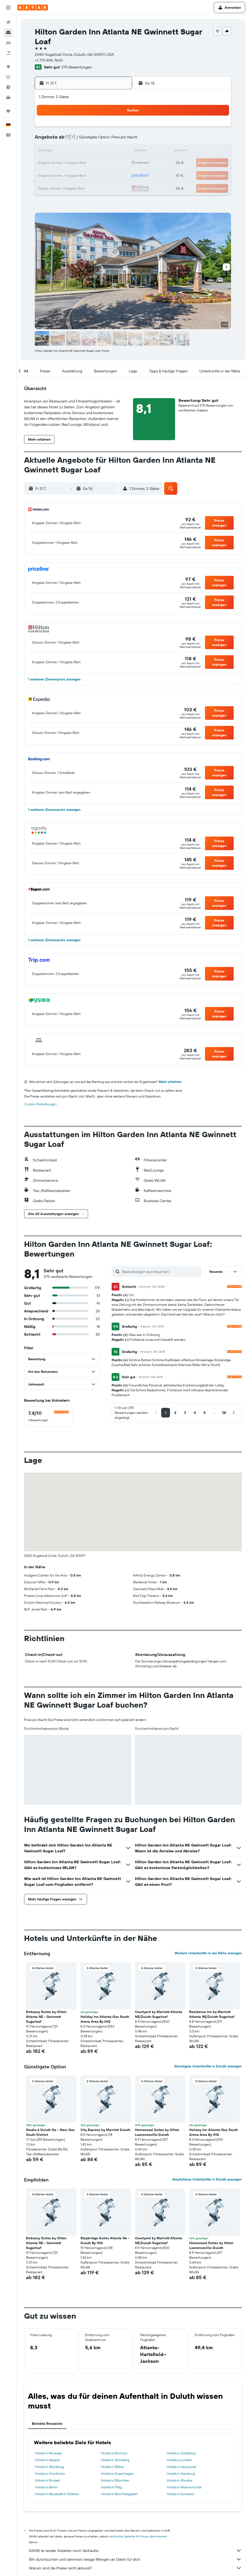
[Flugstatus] (8, 77)
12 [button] (116, 139)
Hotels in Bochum (114, 2453)
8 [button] (70, 139)
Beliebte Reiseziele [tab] (47, 2423)
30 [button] (81, 174)
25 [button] (105, 163)
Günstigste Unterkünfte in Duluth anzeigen (208, 2066)
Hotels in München (115, 2480)
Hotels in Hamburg (181, 2473)
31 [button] (93, 174)
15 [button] (70, 151)
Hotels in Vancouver (182, 2467)
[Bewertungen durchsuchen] (160, 1271)
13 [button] (46, 151)
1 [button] (70, 128)
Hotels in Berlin (46, 2487)
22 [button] (70, 163)
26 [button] (116, 163)
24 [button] (93, 163)
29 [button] (70, 174)
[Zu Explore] (8, 67)
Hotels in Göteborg (181, 2453)
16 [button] (81, 151)
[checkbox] (48, 1416)
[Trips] (8, 111)
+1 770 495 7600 (49, 60)
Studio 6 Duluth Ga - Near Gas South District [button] (50, 2132)
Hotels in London (179, 2460)
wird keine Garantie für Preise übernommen (138, 2536)
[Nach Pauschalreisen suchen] (8, 53)
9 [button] (81, 139)
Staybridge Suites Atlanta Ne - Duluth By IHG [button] (104, 2240)
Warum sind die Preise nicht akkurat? (135, 2568)
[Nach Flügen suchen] (8, 22)
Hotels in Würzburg (49, 2467)
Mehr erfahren (170, 1082)
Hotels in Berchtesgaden (119, 2494)
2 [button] (81, 128)
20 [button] (46, 163)
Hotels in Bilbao (112, 2467)
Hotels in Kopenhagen (117, 2473)
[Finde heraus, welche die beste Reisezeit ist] (8, 87)
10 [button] (93, 139)
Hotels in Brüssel (47, 2480)
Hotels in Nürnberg (115, 2460)
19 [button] (116, 151)
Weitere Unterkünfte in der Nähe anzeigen (208, 1953)
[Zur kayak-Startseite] (33, 7)
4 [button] (105, 128)
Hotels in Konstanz (180, 2494)
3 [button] (93, 128)
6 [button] (46, 139)
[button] (8, 7)
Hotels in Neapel (47, 2460)
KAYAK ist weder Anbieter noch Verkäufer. (135, 2550)
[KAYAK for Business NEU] (8, 97)
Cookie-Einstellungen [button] (40, 1104)
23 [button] (81, 163)
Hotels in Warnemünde (184, 2487)
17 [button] (93, 151)
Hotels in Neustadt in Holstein (57, 2494)
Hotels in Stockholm (50, 2473)
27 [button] (46, 174)
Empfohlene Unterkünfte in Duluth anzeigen (207, 2179)
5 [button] (117, 128)
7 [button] (58, 139)
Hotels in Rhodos (179, 2480)
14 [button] (58, 151)
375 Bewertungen (76, 67)
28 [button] (58, 174)
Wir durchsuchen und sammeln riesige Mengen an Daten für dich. (135, 2559)
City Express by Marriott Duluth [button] (105, 2130)
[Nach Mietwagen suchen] (8, 43)
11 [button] (104, 139)
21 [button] (58, 163)
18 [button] (105, 151)
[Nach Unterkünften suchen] (8, 32)
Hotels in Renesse (48, 2453)
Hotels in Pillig (111, 2487)
